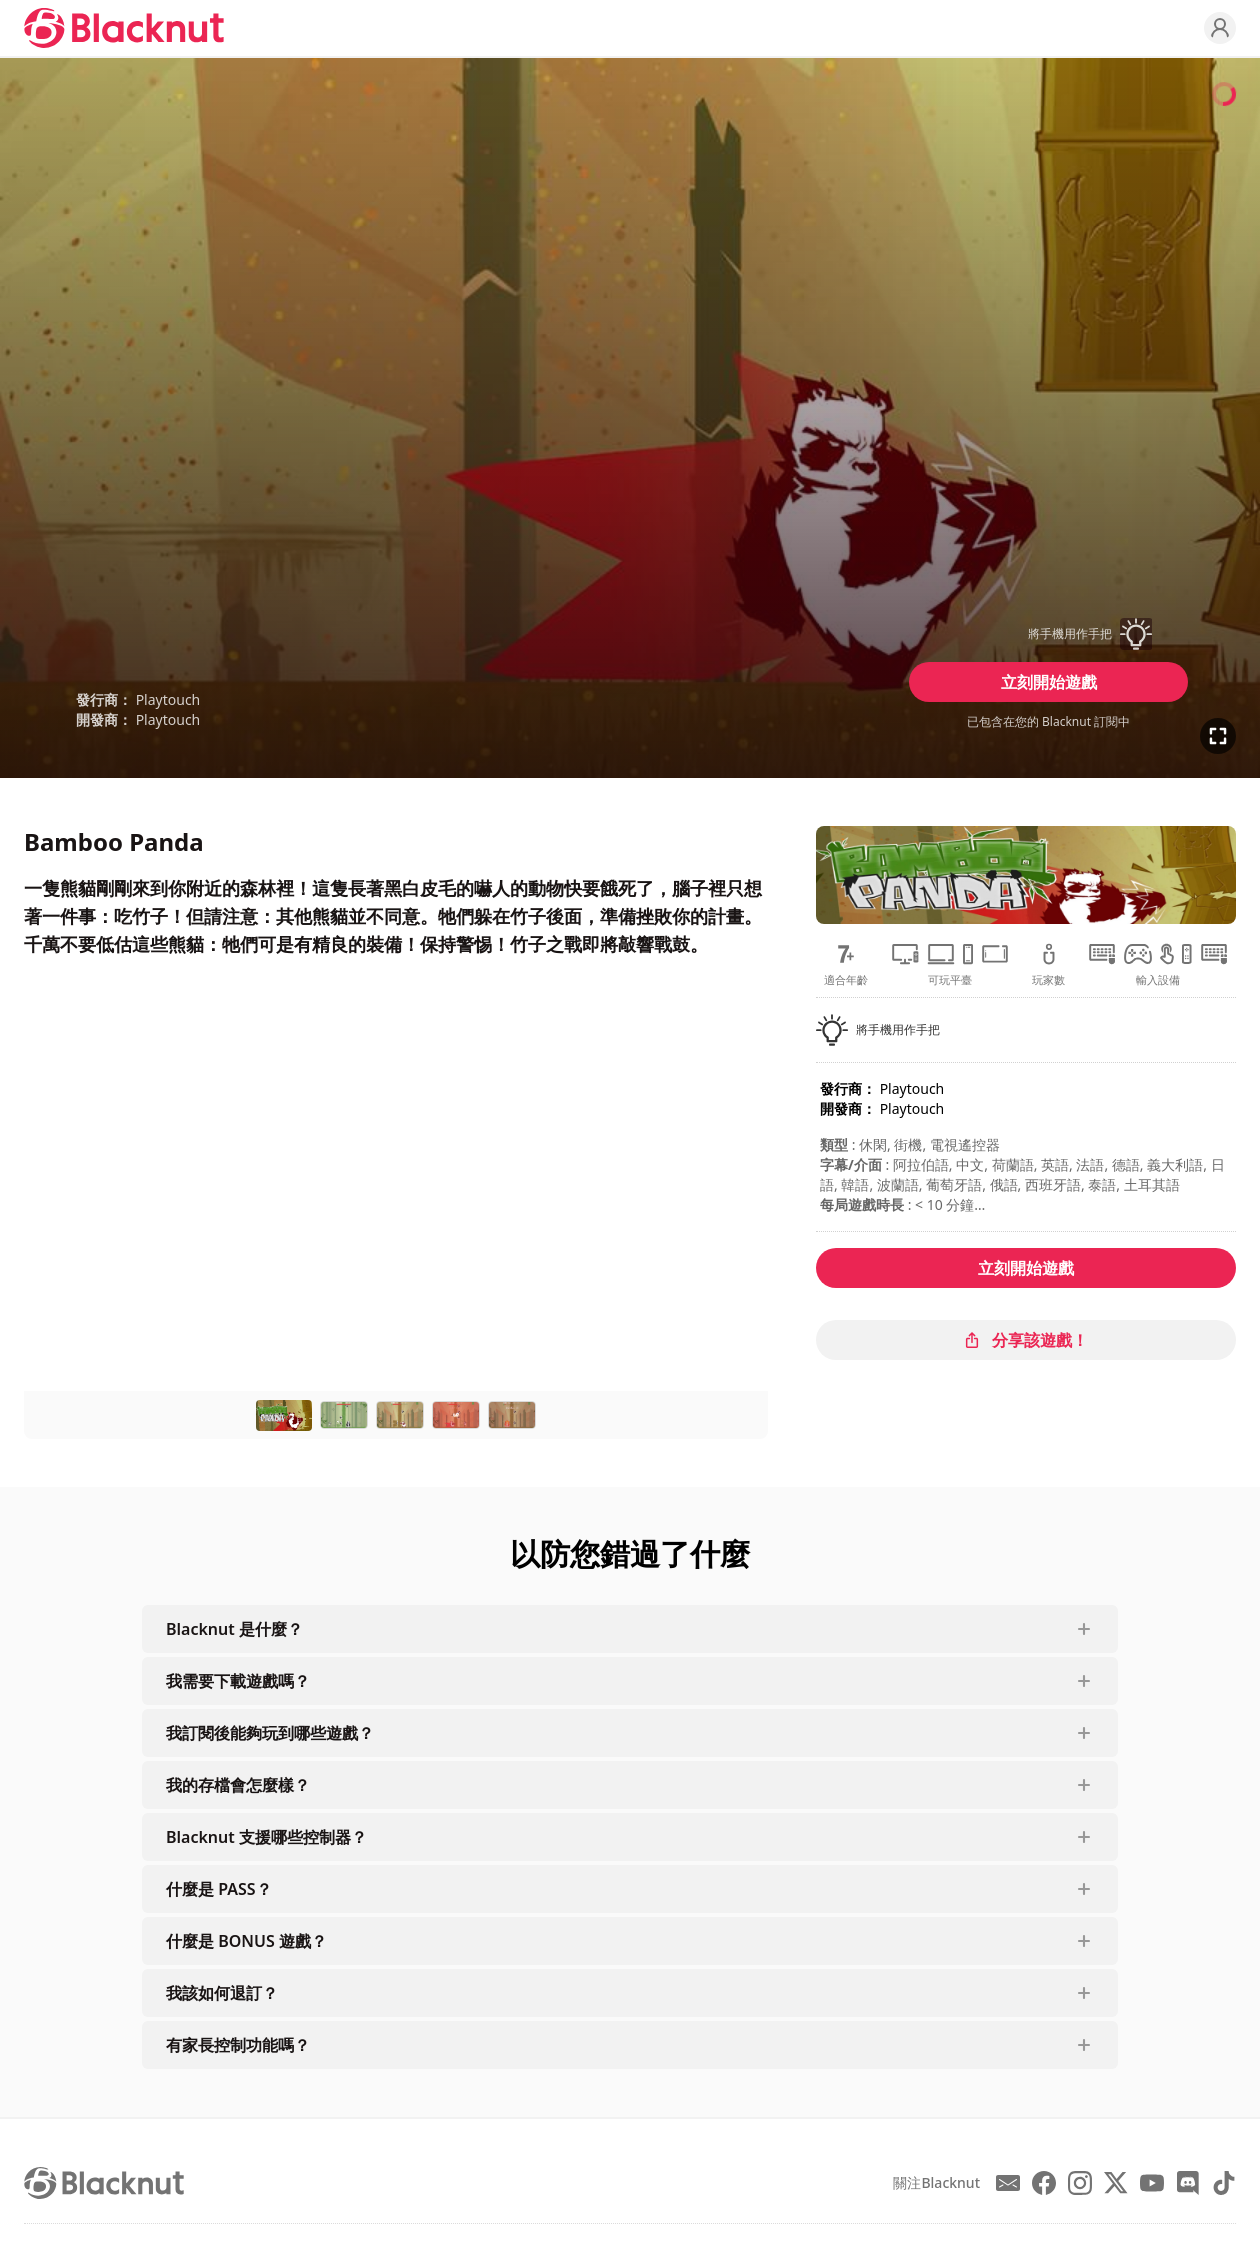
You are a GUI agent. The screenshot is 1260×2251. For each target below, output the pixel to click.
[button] (1049, 634)
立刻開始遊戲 (1049, 682)
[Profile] (1220, 28)
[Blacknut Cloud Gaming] (124, 28)
